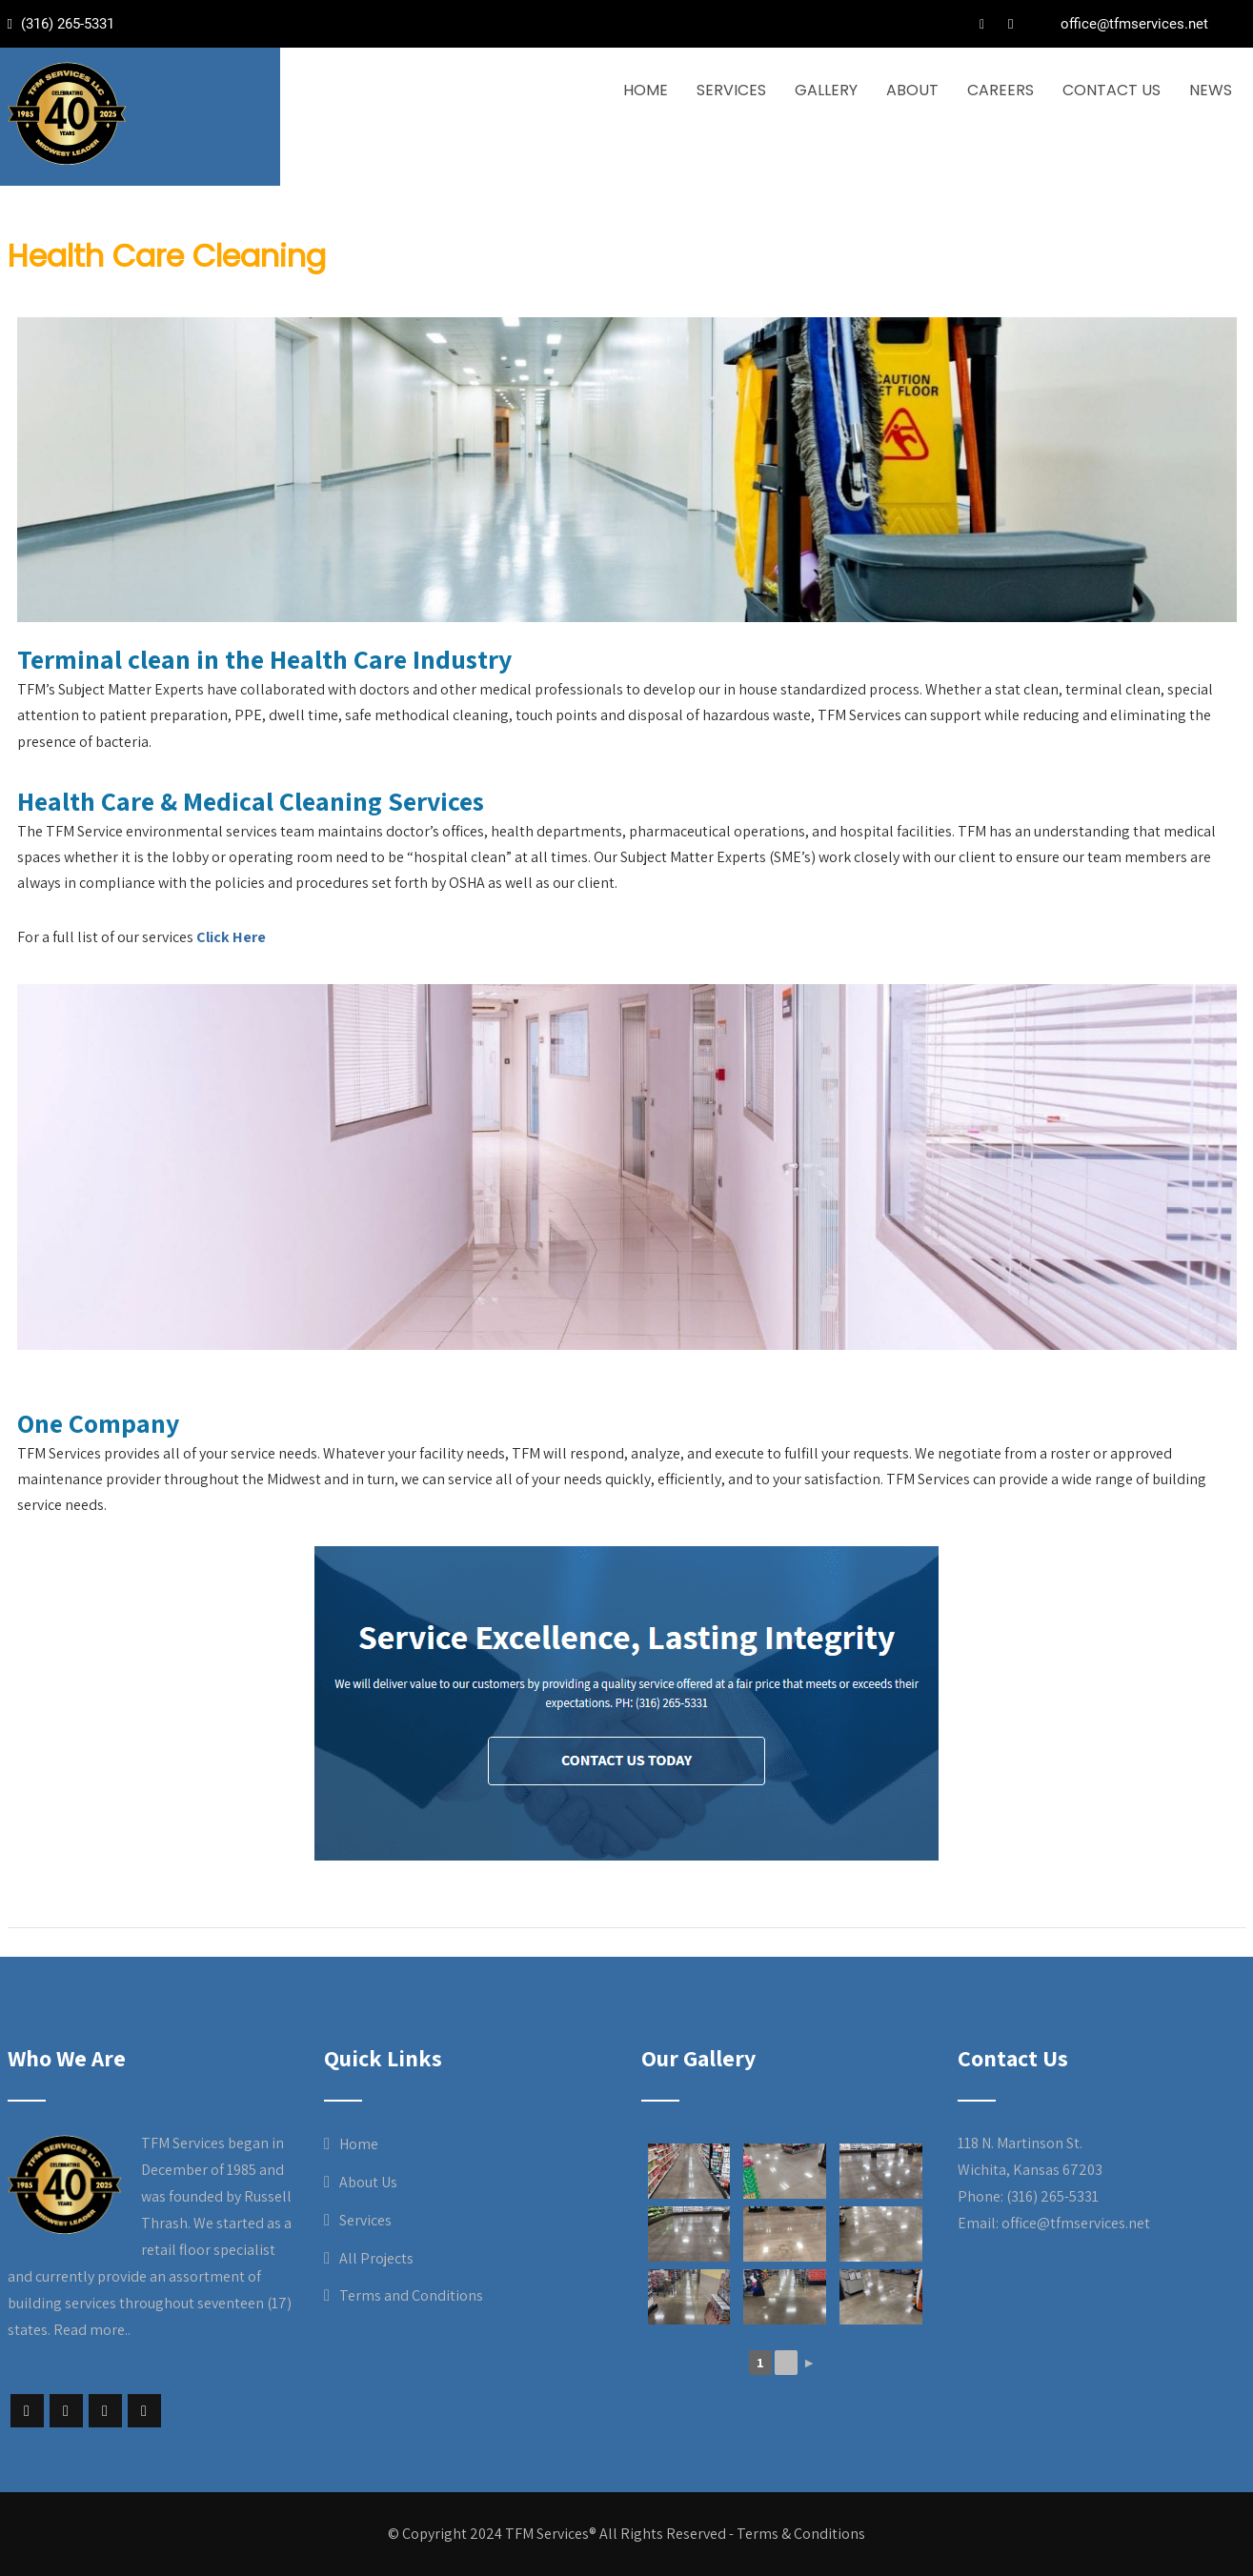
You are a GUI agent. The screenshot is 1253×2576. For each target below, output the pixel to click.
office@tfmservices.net (1134, 23)
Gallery (826, 90)
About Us (368, 2182)
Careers (1000, 90)
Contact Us (1111, 90)
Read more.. (92, 2330)
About (912, 90)
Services (731, 90)
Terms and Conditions (411, 2295)
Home (645, 90)
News (1210, 90)
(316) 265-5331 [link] (1052, 2196)
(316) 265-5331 (65, 23)
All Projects (376, 2258)
